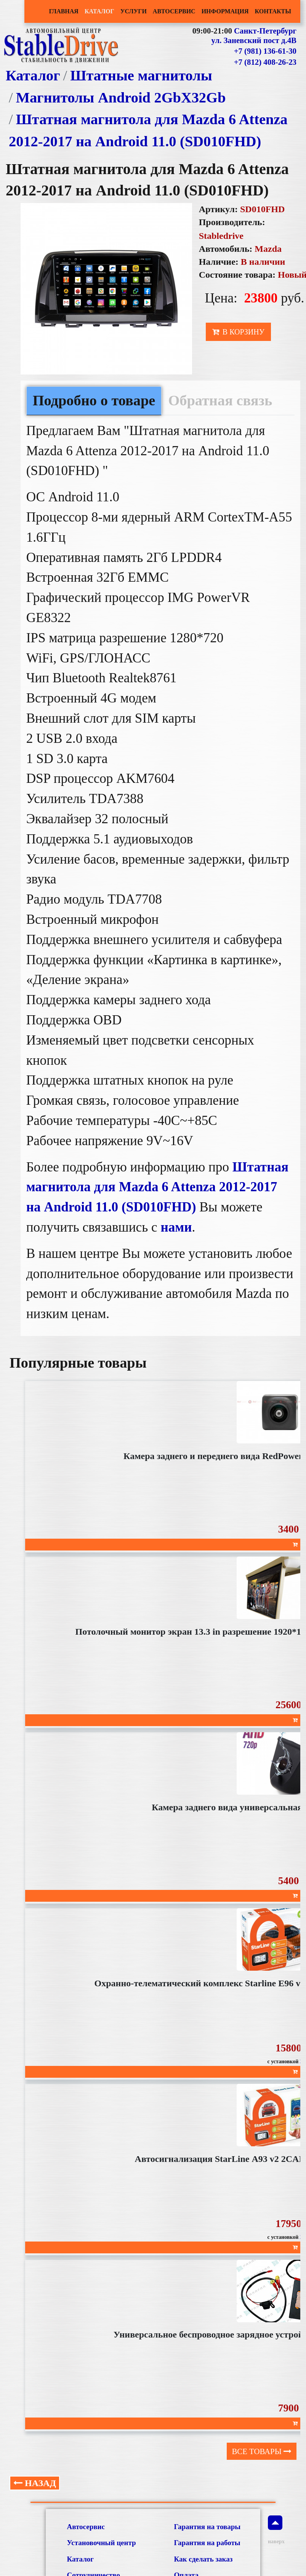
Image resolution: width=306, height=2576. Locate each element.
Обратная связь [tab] (220, 400)
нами (176, 1227)
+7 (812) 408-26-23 (265, 62)
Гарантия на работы (207, 2543)
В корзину (238, 332)
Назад (34, 2483)
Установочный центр (101, 2543)
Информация (225, 11)
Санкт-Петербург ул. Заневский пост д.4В (253, 35)
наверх (275, 2529)
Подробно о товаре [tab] (94, 400)
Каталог (99, 11)
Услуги (133, 11)
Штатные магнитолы (141, 75)
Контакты (273, 11)
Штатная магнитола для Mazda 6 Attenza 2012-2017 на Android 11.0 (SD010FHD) (157, 1187)
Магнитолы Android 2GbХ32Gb (121, 98)
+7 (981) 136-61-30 (265, 51)
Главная (63, 11)
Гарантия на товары (207, 2527)
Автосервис (174, 11)
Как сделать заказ (203, 2559)
